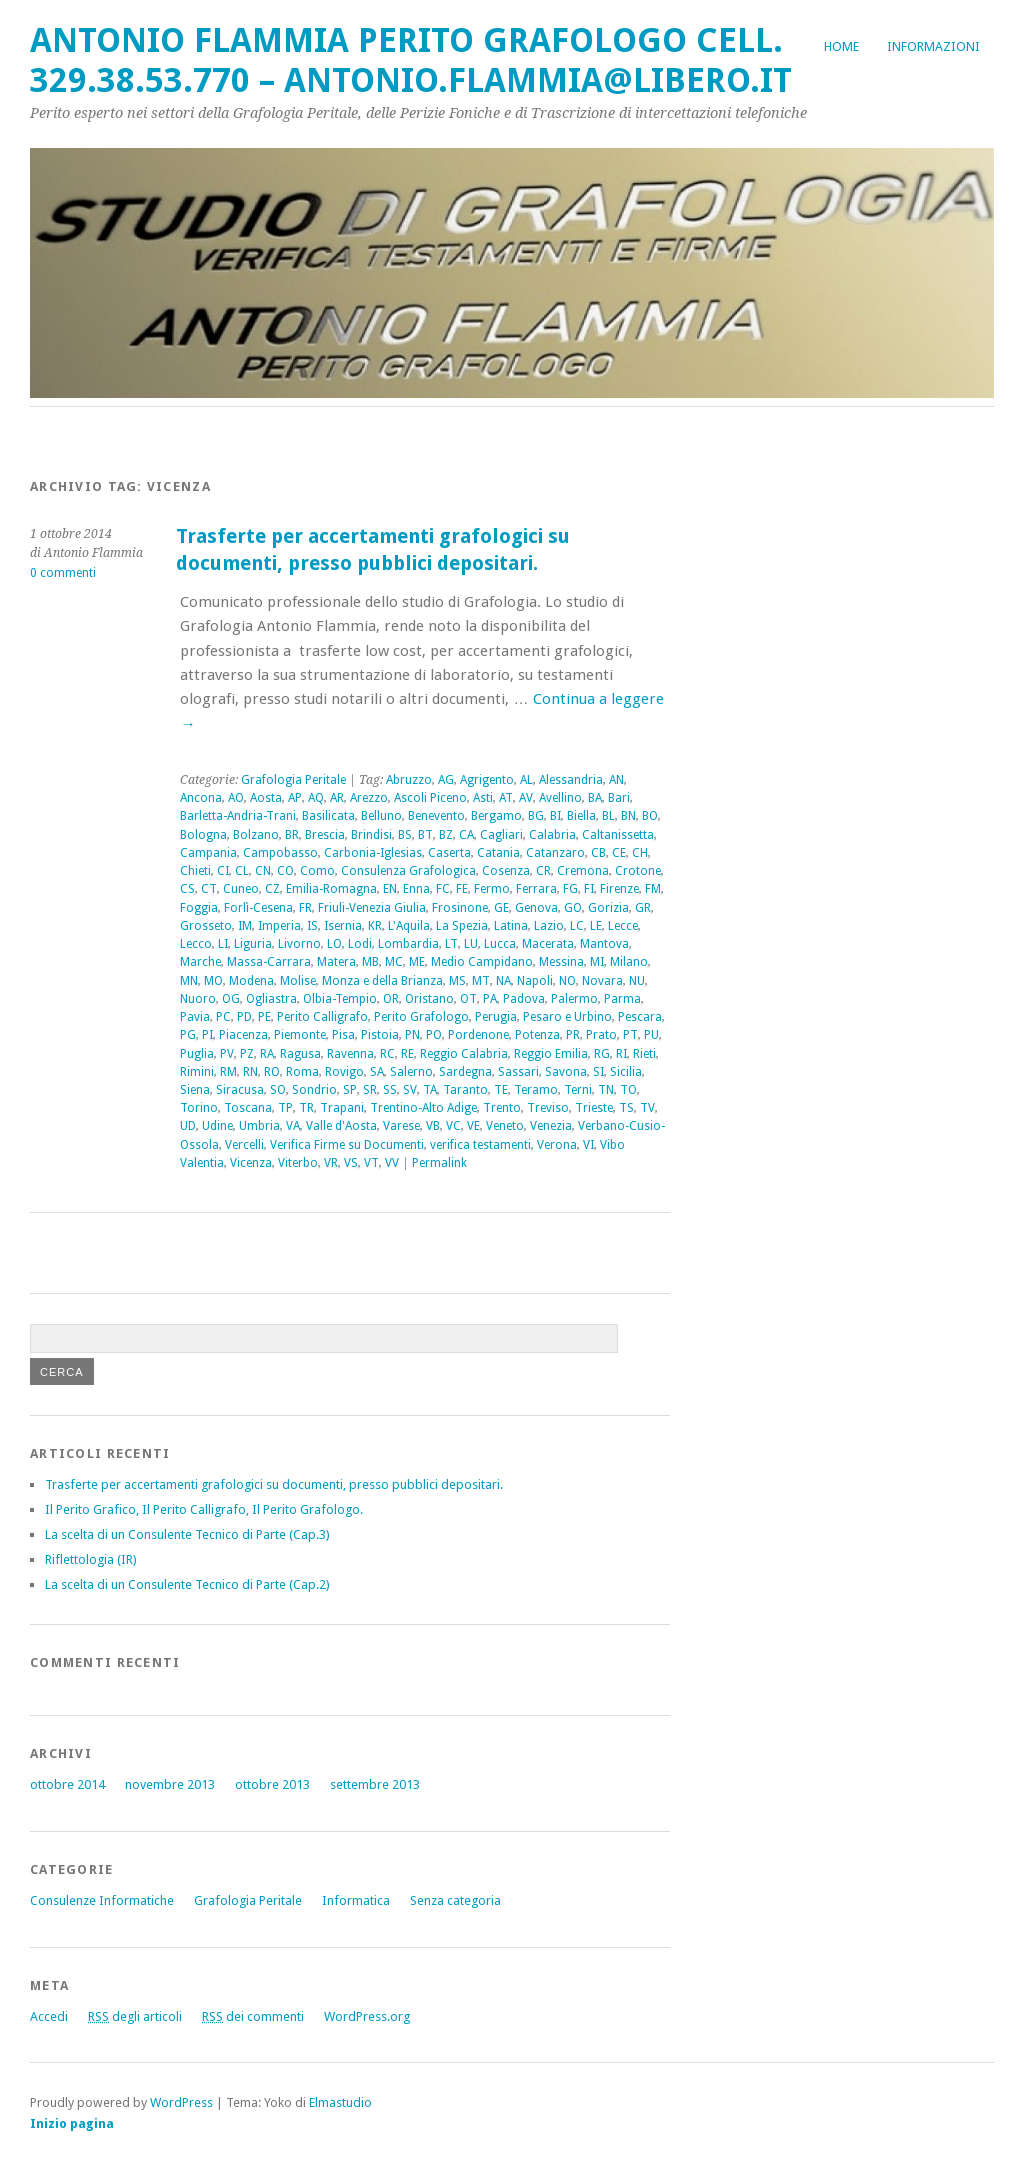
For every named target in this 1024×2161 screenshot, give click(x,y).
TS (626, 1108)
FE (462, 889)
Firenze (619, 889)
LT (451, 944)
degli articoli (135, 2016)
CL (242, 871)
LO (334, 944)
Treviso (548, 1108)
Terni (578, 1090)
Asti (483, 798)
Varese (401, 1126)
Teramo (536, 1090)
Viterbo (298, 1163)
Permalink (439, 1163)
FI (589, 889)
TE (501, 1090)
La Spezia (462, 926)
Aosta (266, 798)
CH (640, 853)
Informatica (356, 1900)
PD (244, 1017)
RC (387, 1054)
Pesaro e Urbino (567, 1017)
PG (188, 1035)
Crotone (638, 871)
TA (430, 1090)
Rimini (197, 1072)
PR (573, 1035)
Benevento (436, 816)
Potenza (537, 1035)
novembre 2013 (170, 1784)
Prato (601, 1035)
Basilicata (328, 816)
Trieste (594, 1108)
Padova (524, 999)
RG (602, 1054)
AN (616, 780)
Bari (619, 798)
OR (391, 999)
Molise (298, 981)
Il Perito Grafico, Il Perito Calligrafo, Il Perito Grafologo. (204, 1509)
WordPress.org (367, 2016)
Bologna (203, 835)
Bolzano (256, 835)
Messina (561, 962)
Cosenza (506, 871)
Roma (302, 1072)
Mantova (604, 944)
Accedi (49, 2016)
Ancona (201, 798)
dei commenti (253, 2016)
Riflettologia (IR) (91, 1559)
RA (267, 1054)
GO (573, 908)
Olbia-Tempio (340, 999)
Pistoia (380, 1035)
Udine (217, 1126)
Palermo (574, 999)
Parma (622, 999)
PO (434, 1035)
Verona (557, 1145)
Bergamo (496, 816)
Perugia (496, 1017)
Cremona (583, 871)
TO (628, 1090)
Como (317, 871)
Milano (629, 962)
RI (621, 1054)
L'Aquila (409, 926)
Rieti (644, 1054)
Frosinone (460, 908)
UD (188, 1126)
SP (350, 1090)
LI (223, 944)
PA (490, 999)
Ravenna (350, 1054)
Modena (251, 981)
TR (306, 1108)
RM (228, 1072)
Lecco (196, 944)
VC (453, 1126)
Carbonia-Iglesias (373, 853)
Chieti (195, 871)
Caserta (449, 853)
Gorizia (608, 908)
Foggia (199, 908)
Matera (336, 962)
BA (595, 798)
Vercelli (244, 1145)
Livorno (299, 944)
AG (446, 780)
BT (425, 835)
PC (223, 1017)
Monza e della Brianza (382, 981)
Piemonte (300, 1035)
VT (371, 1163)
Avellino (560, 798)
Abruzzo (409, 780)
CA (466, 835)
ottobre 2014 (67, 1784)
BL (608, 816)
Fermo (492, 889)
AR (337, 798)
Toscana (248, 1108)
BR (292, 835)
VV (392, 1163)
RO (272, 1072)
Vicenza (251, 1163)
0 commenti (63, 573)
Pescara (640, 1017)
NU (637, 981)
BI (555, 816)
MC (394, 962)
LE (596, 926)
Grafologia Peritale (293, 780)
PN (412, 1035)
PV (227, 1054)
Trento (502, 1108)
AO (236, 798)
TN (606, 1090)
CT (209, 889)
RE (407, 1054)
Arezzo (369, 798)
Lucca (500, 944)
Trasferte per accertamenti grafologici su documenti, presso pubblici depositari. (274, 1484)
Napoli (535, 981)
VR (331, 1163)
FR (305, 908)
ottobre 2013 (272, 1784)
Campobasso (280, 853)
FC (443, 889)
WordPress (181, 2102)
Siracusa (240, 1090)
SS (390, 1090)
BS (405, 835)
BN (628, 816)
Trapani (342, 1108)
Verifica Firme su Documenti (347, 1145)
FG (570, 889)
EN (390, 889)
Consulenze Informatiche (102, 1900)
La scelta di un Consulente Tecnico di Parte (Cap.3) (187, 1534)
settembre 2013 (375, 1784)
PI (207, 1035)
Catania (498, 853)
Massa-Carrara (269, 962)
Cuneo (241, 889)
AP (295, 798)
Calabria (552, 835)
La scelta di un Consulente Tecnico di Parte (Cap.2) (187, 1584)
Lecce (623, 926)
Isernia (343, 926)
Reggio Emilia (551, 1054)
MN (189, 981)
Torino (199, 1108)
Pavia (195, 1017)
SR (370, 1090)
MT (481, 981)
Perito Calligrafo (322, 1017)
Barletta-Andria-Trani (238, 816)
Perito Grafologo (421, 1017)
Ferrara (536, 889)
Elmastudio (340, 2102)
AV (526, 798)
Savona (566, 1072)
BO (650, 816)
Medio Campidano (482, 962)
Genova (536, 908)
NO (567, 981)
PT (630, 1035)
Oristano (429, 999)
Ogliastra (271, 999)
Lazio (549, 926)
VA (293, 1126)
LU (471, 944)
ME (417, 962)
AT (506, 798)
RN (250, 1072)
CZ (272, 889)
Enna (416, 889)
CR (543, 871)
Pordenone (478, 1035)
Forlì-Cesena (258, 908)
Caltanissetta (618, 835)
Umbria (259, 1126)
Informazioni (933, 46)
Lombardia (408, 944)
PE (264, 1017)
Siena (195, 1090)
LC (577, 926)
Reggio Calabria (464, 1054)
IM (245, 926)
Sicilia (626, 1072)
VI (588, 1145)
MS (457, 981)
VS (351, 1163)
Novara (602, 981)
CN (263, 871)
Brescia (325, 835)
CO (285, 871)
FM (653, 889)
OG (231, 999)
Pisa (343, 1035)
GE (501, 908)
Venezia (551, 1126)
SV (410, 1090)
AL (526, 780)
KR (375, 926)
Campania (208, 853)
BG (536, 816)
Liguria (253, 944)
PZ (247, 1054)
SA (377, 1072)
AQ (316, 798)
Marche (200, 962)
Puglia (197, 1054)
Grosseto (206, 926)
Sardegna (465, 1072)
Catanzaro (555, 853)
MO (213, 981)
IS (312, 926)
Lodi (360, 944)
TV (647, 1108)
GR (643, 908)
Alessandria (571, 780)
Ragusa (300, 1054)
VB (433, 1126)
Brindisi (371, 835)
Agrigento (487, 780)
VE (473, 1126)
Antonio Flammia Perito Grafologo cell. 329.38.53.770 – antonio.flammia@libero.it (411, 60)
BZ (446, 835)
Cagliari (501, 835)
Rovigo (344, 1072)
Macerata (548, 944)
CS (187, 889)
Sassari (518, 1072)
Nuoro (198, 999)
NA (503, 981)
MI (597, 962)
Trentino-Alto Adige (423, 1108)
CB (598, 853)
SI (598, 1072)
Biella (581, 816)
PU (651, 1035)
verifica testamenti (480, 1145)
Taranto (465, 1090)
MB (370, 962)
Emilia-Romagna (331, 889)
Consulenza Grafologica (408, 871)
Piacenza (243, 1035)
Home (841, 46)
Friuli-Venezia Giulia (372, 908)
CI (223, 871)
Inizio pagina (72, 2123)
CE (619, 853)
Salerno (411, 1072)
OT (468, 999)
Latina (511, 926)
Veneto (505, 1126)
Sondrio (314, 1090)
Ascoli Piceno (430, 798)
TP (285, 1108)
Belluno (381, 816)
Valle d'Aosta (341, 1126)
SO (278, 1090)
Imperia (279, 926)
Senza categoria (455, 1900)
